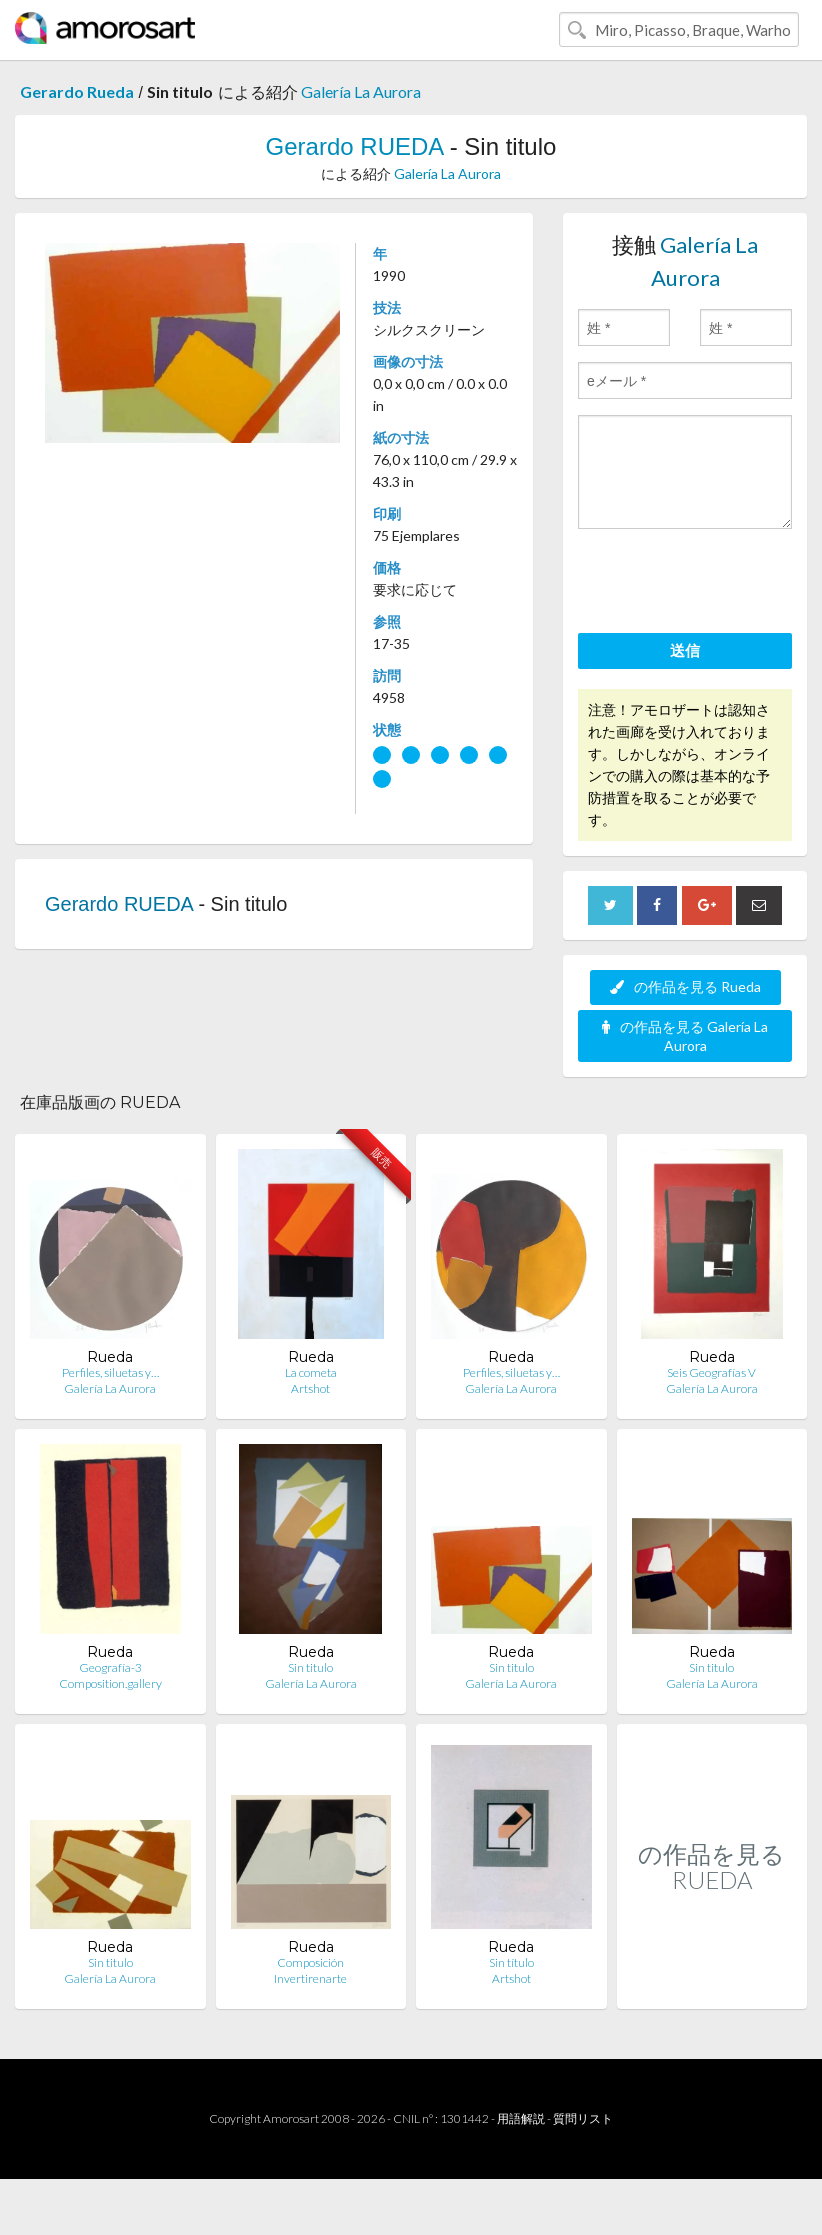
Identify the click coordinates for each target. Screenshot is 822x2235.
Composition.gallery (110, 1683)
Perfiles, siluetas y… (110, 1372)
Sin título (511, 1962)
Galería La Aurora (361, 91)
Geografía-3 (110, 1667)
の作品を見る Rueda (685, 986)
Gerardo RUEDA (354, 146)
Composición (310, 1962)
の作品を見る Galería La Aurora (685, 1036)
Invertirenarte (310, 1978)
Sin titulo (310, 1667)
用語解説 (521, 2118)
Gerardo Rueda (77, 91)
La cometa (311, 1372)
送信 (685, 650)
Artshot (310, 1388)
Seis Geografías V (711, 1372)
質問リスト (583, 2118)
